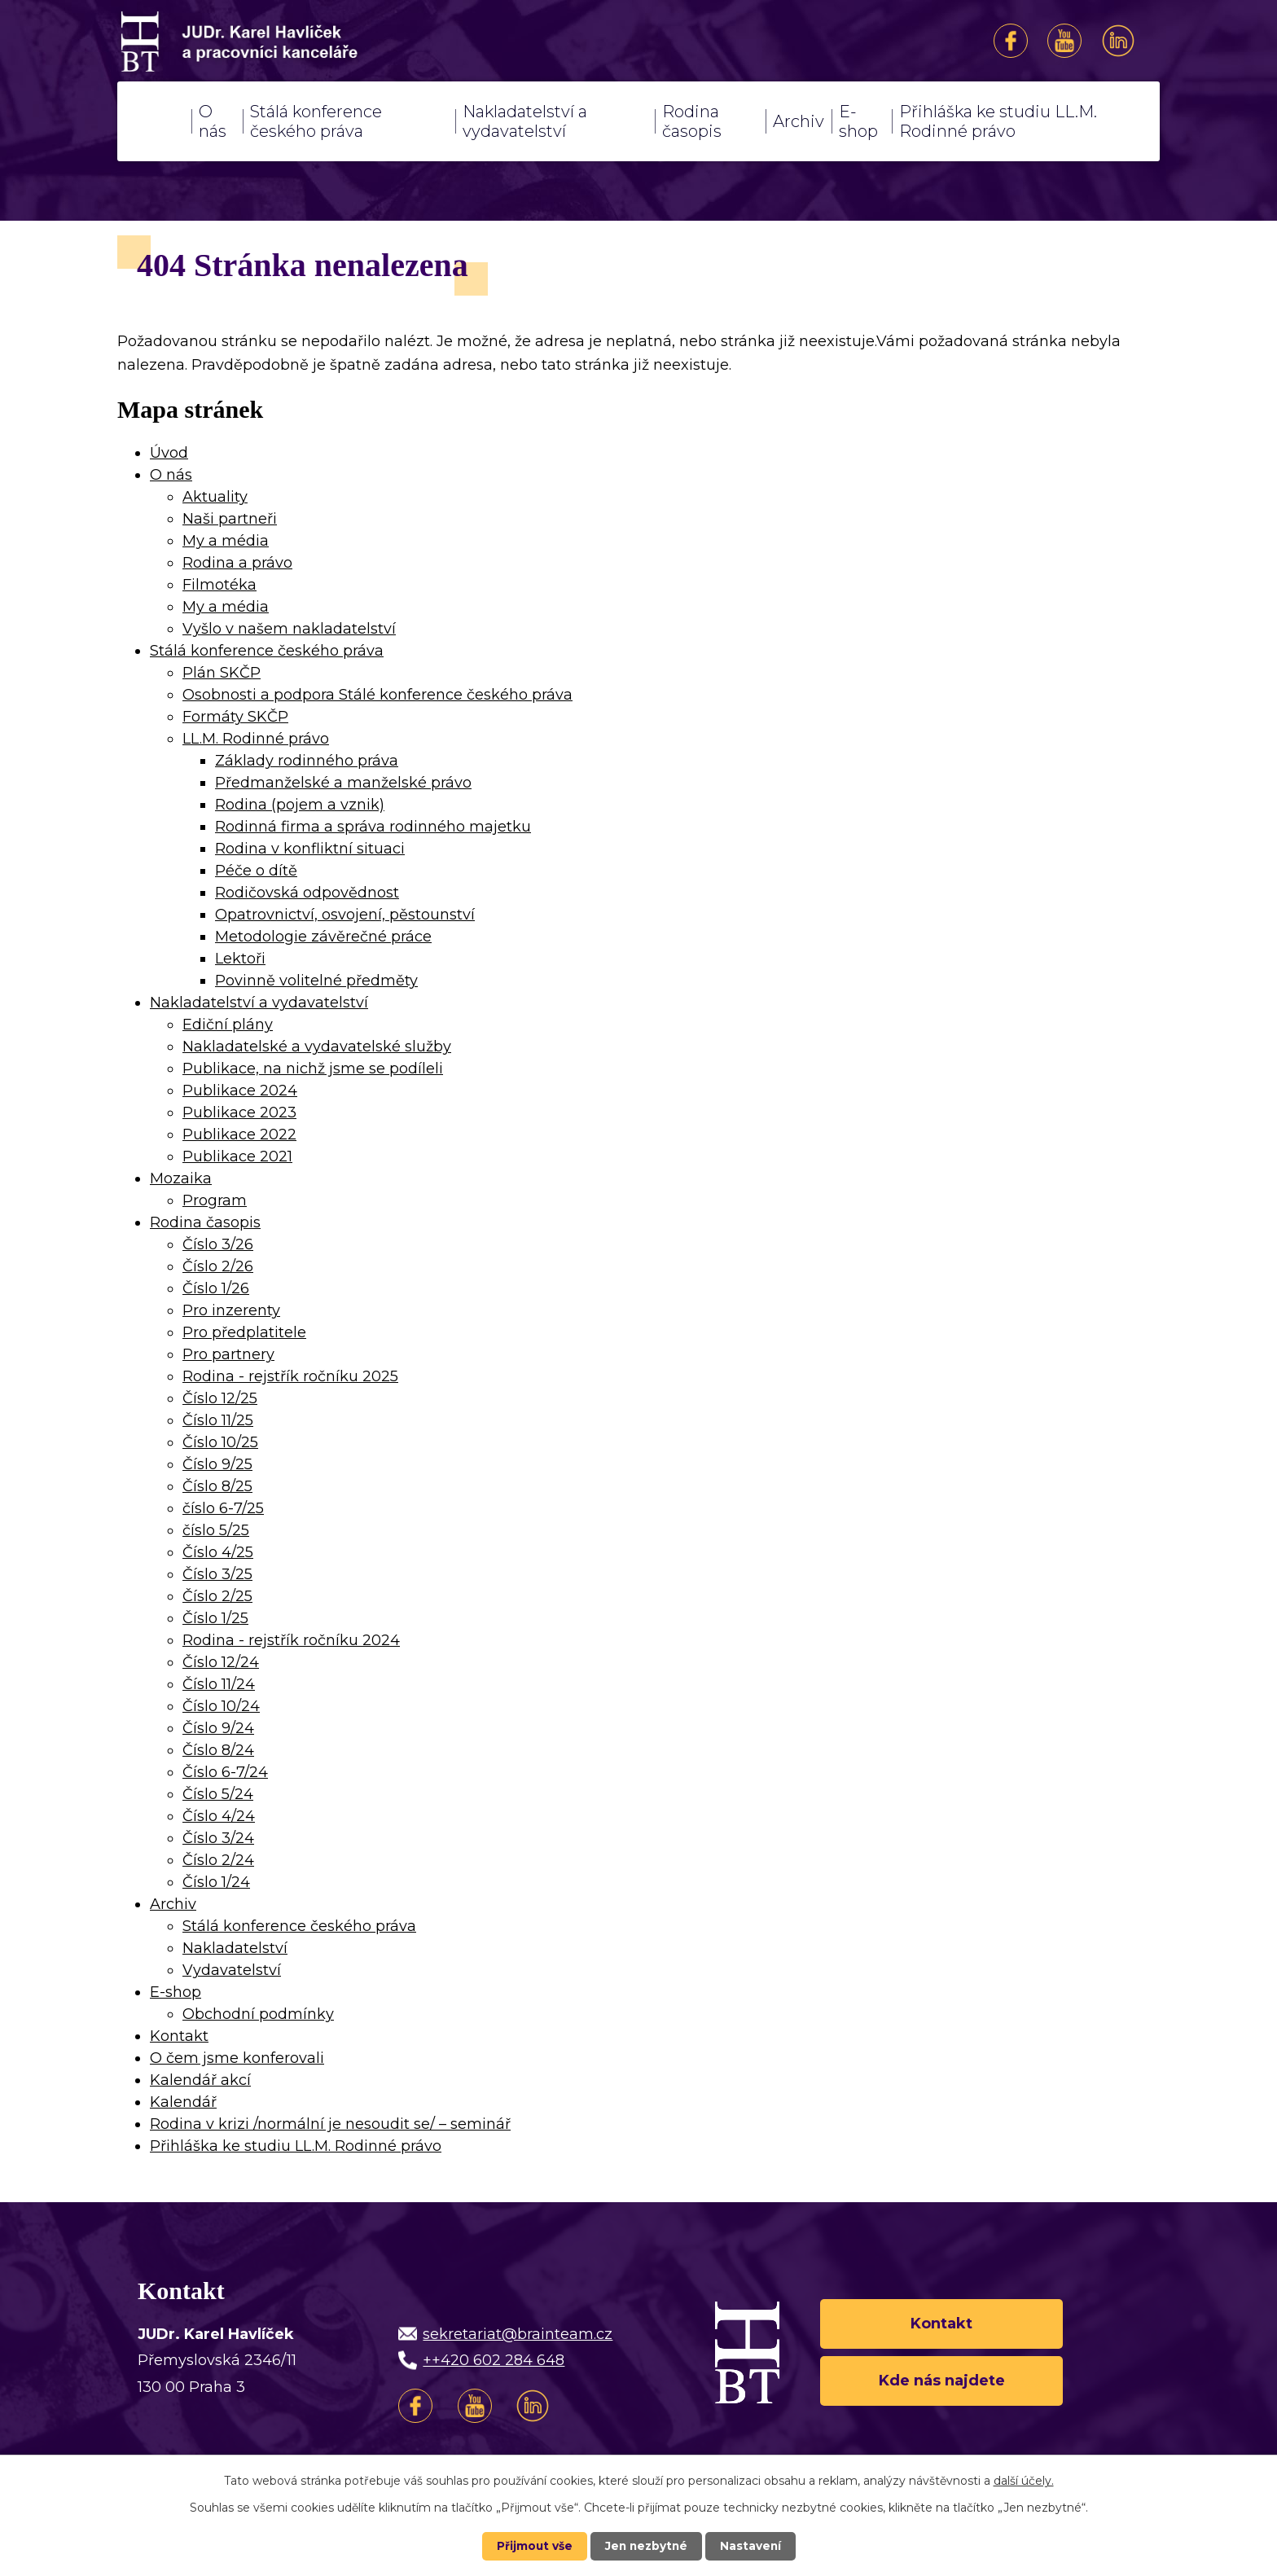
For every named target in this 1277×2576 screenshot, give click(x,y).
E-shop (858, 121)
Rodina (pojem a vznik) (299, 805)
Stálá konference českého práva (316, 121)
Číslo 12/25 (219, 1398)
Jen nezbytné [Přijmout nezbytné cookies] (646, 2546)
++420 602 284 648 (493, 2360)
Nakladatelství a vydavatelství (525, 121)
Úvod (154, 121)
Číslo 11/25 (217, 1420)
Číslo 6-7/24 (225, 1772)
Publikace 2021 (237, 1156)
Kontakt (179, 2036)
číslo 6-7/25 (223, 1508)
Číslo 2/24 (218, 1860)
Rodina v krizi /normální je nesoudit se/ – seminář (330, 2124)
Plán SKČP (221, 673)
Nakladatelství (234, 1948)
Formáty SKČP (235, 717)
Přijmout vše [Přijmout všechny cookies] (532, 2546)
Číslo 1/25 (215, 1618)
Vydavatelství (231, 1970)
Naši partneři (229, 519)
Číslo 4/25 (217, 1552)
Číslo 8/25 (217, 1486)
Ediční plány (227, 1024)
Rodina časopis (692, 121)
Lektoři (240, 959)
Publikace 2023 (239, 1112)
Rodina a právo (237, 563)
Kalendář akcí (200, 2080)
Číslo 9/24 (218, 1728)
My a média (225, 541)
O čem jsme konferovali (237, 2058)
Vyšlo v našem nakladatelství (289, 629)
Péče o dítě (256, 871)
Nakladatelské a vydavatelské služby (316, 1046)
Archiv (798, 121)
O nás (212, 121)
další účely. (1024, 2480)
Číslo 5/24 (217, 1794)
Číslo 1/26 (215, 1288)
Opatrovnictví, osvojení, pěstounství (345, 915)
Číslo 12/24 (220, 1662)
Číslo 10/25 (220, 1442)
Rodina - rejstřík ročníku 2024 (291, 1640)
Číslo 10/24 (221, 1706)
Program (214, 1200)
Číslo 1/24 (216, 1882)
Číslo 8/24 (218, 1750)
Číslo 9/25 (217, 1464)
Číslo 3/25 (217, 1574)
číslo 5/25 (215, 1530)
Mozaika (181, 1178)
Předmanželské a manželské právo (343, 783)
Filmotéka (219, 585)
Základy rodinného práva (306, 761)
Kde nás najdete (942, 2381)
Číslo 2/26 (217, 1266)
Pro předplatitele (244, 1332)
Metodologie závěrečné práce (323, 937)
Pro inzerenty (231, 1310)
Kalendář (183, 2102)
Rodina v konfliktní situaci (310, 849)
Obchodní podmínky (258, 2014)
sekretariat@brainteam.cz (517, 2334)
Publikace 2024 (239, 1090)
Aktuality (215, 497)
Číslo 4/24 (218, 1816)
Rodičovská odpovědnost (307, 893)
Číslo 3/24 (218, 1838)
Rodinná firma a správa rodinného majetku (373, 827)
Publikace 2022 (239, 1134)
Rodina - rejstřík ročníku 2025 (290, 1376)
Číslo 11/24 (218, 1684)
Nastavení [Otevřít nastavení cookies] (752, 2546)
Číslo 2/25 (217, 1596)
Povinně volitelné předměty (316, 981)
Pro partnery (228, 1354)
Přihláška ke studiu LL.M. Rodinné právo (998, 121)
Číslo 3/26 (217, 1244)
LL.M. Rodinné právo (255, 739)
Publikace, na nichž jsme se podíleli (312, 1068)
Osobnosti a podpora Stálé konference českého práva (377, 695)
